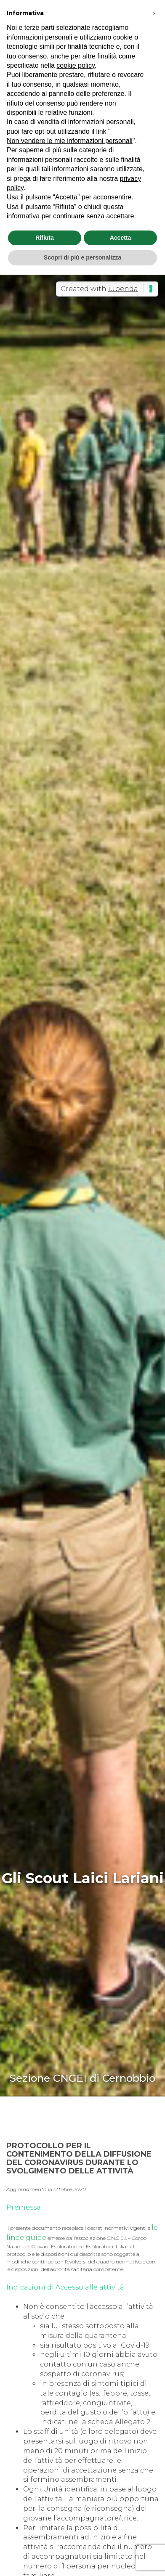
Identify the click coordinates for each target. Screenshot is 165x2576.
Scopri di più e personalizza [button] (82, 257)
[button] (154, 13)
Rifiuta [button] (44, 237)
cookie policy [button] (75, 65)
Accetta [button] (120, 237)
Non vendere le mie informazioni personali (70, 140)
